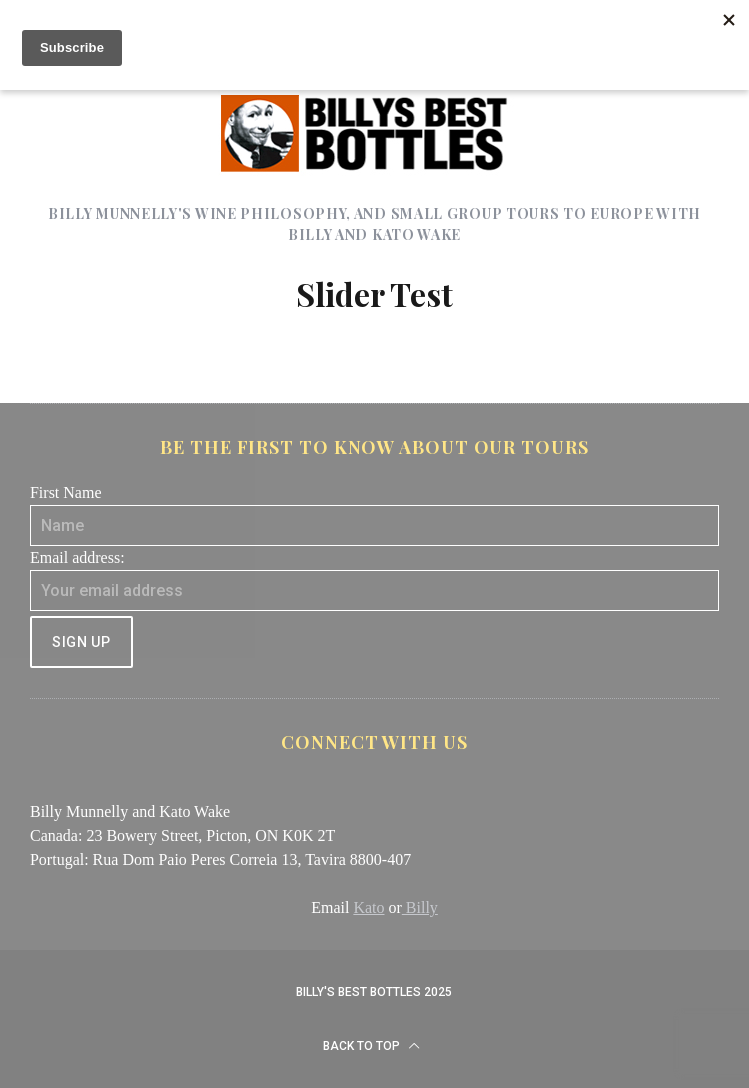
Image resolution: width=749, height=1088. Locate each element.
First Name (66, 492)
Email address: (77, 557)
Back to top (371, 1046)
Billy (420, 907)
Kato (368, 907)
